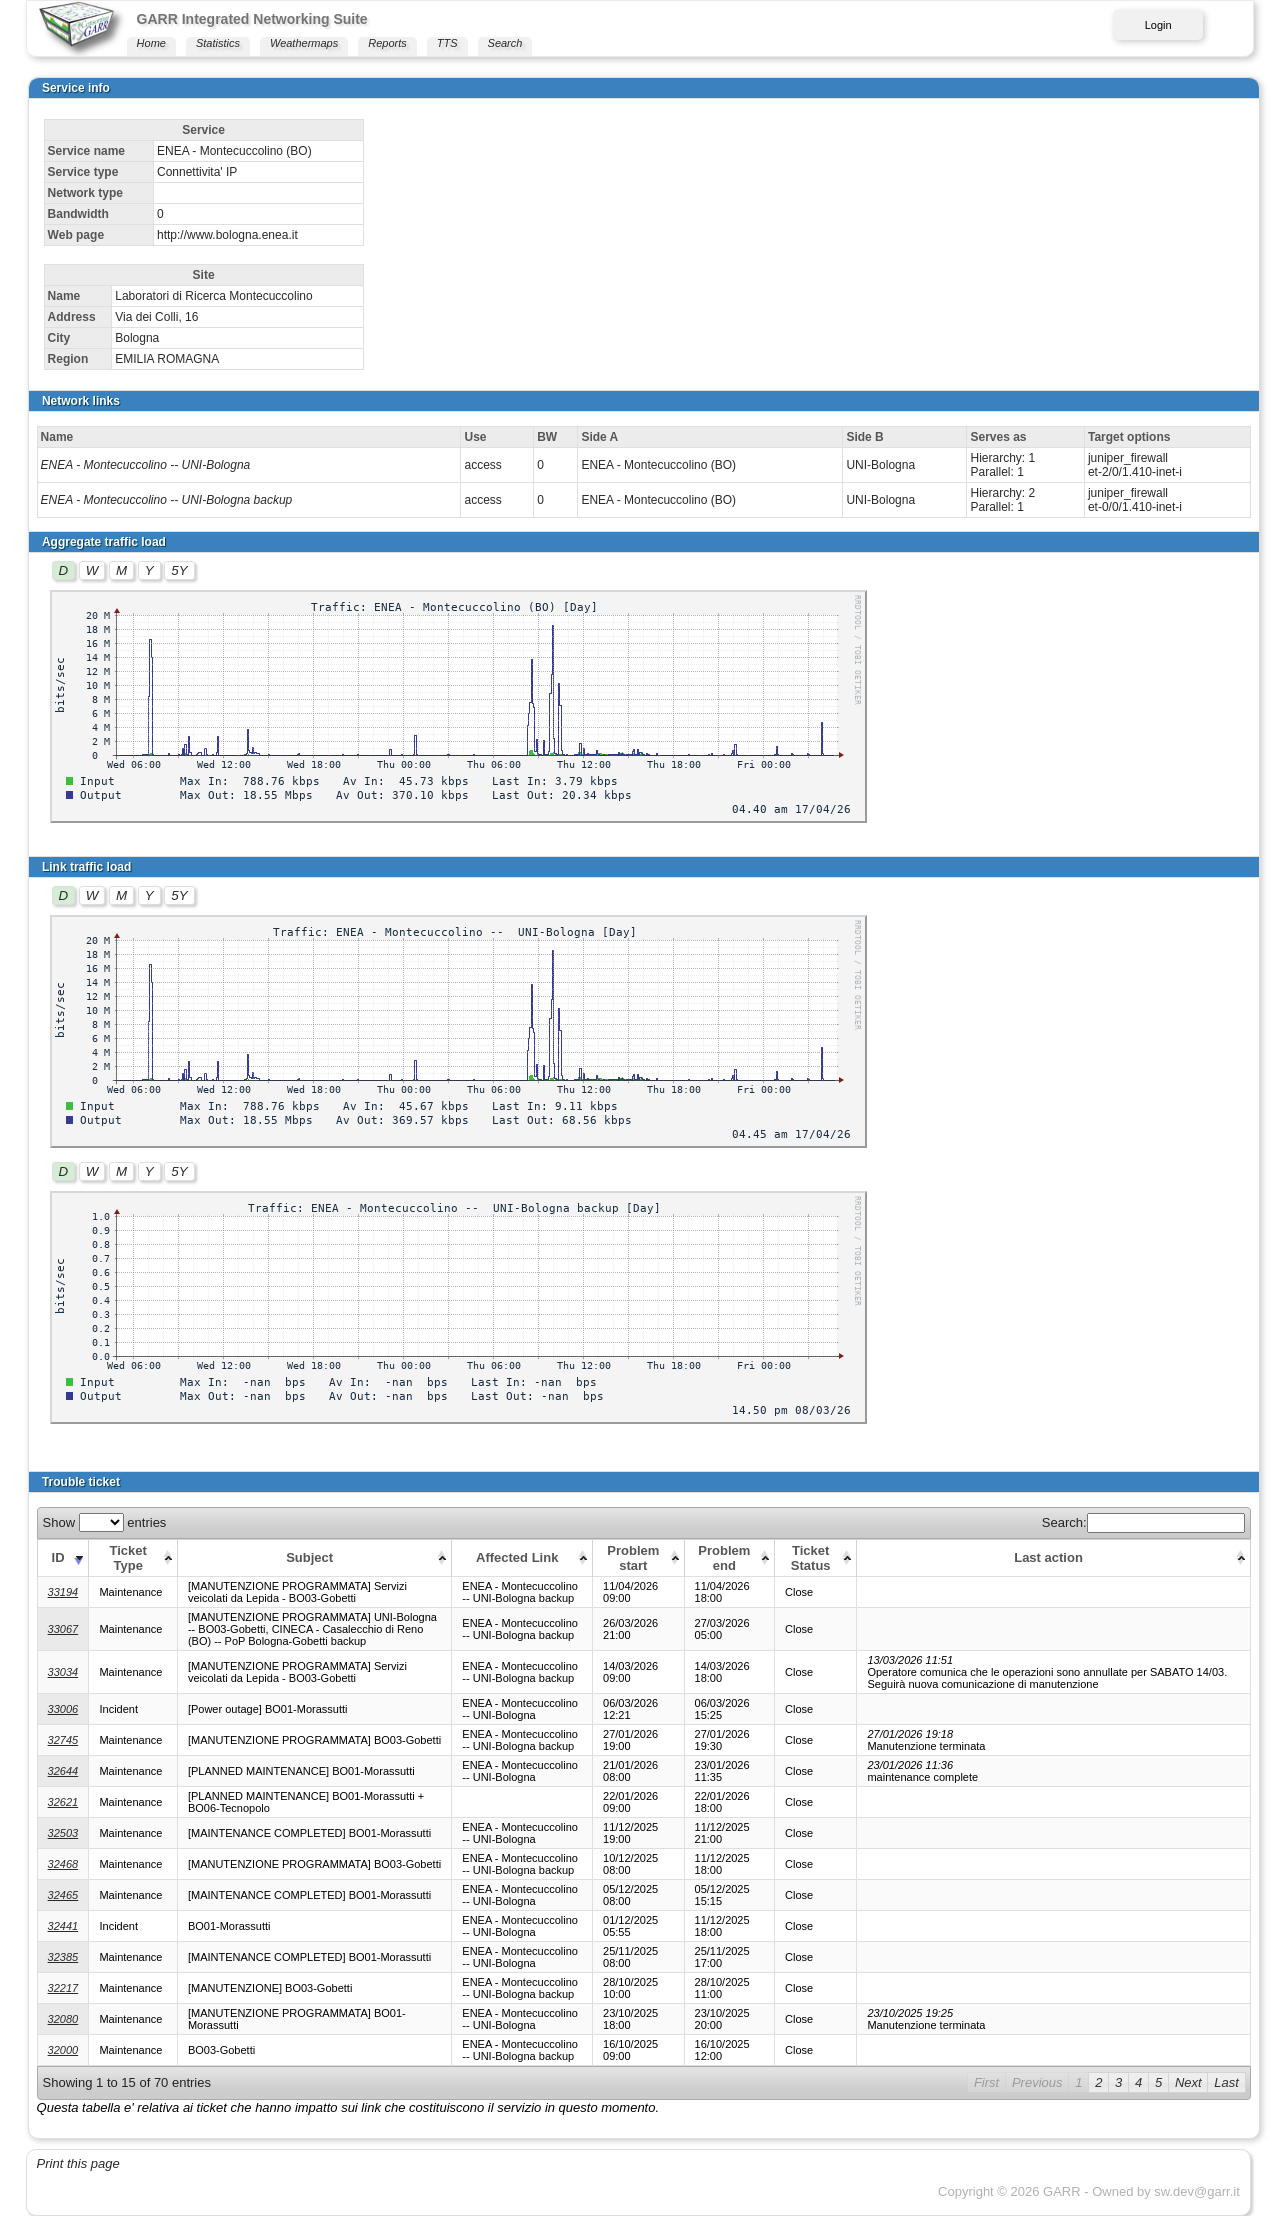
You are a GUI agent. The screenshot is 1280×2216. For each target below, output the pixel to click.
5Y (179, 570)
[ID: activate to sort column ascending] (63, 1557)
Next (1188, 2082)
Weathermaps (304, 43)
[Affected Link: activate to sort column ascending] (522, 1557)
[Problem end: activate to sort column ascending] (729, 1557)
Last (1226, 2082)
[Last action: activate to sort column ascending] (1053, 1557)
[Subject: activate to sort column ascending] (314, 1557)
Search (505, 43)
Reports (387, 43)
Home (151, 43)
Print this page (78, 2163)
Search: (1143, 1522)
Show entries (105, 1522)
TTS (447, 43)
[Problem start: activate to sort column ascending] (638, 1557)
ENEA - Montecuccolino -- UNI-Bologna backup (167, 500)
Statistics (218, 43)
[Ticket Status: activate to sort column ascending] (816, 1557)
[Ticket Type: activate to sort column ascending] (133, 1557)
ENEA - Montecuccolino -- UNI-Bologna (146, 465)
